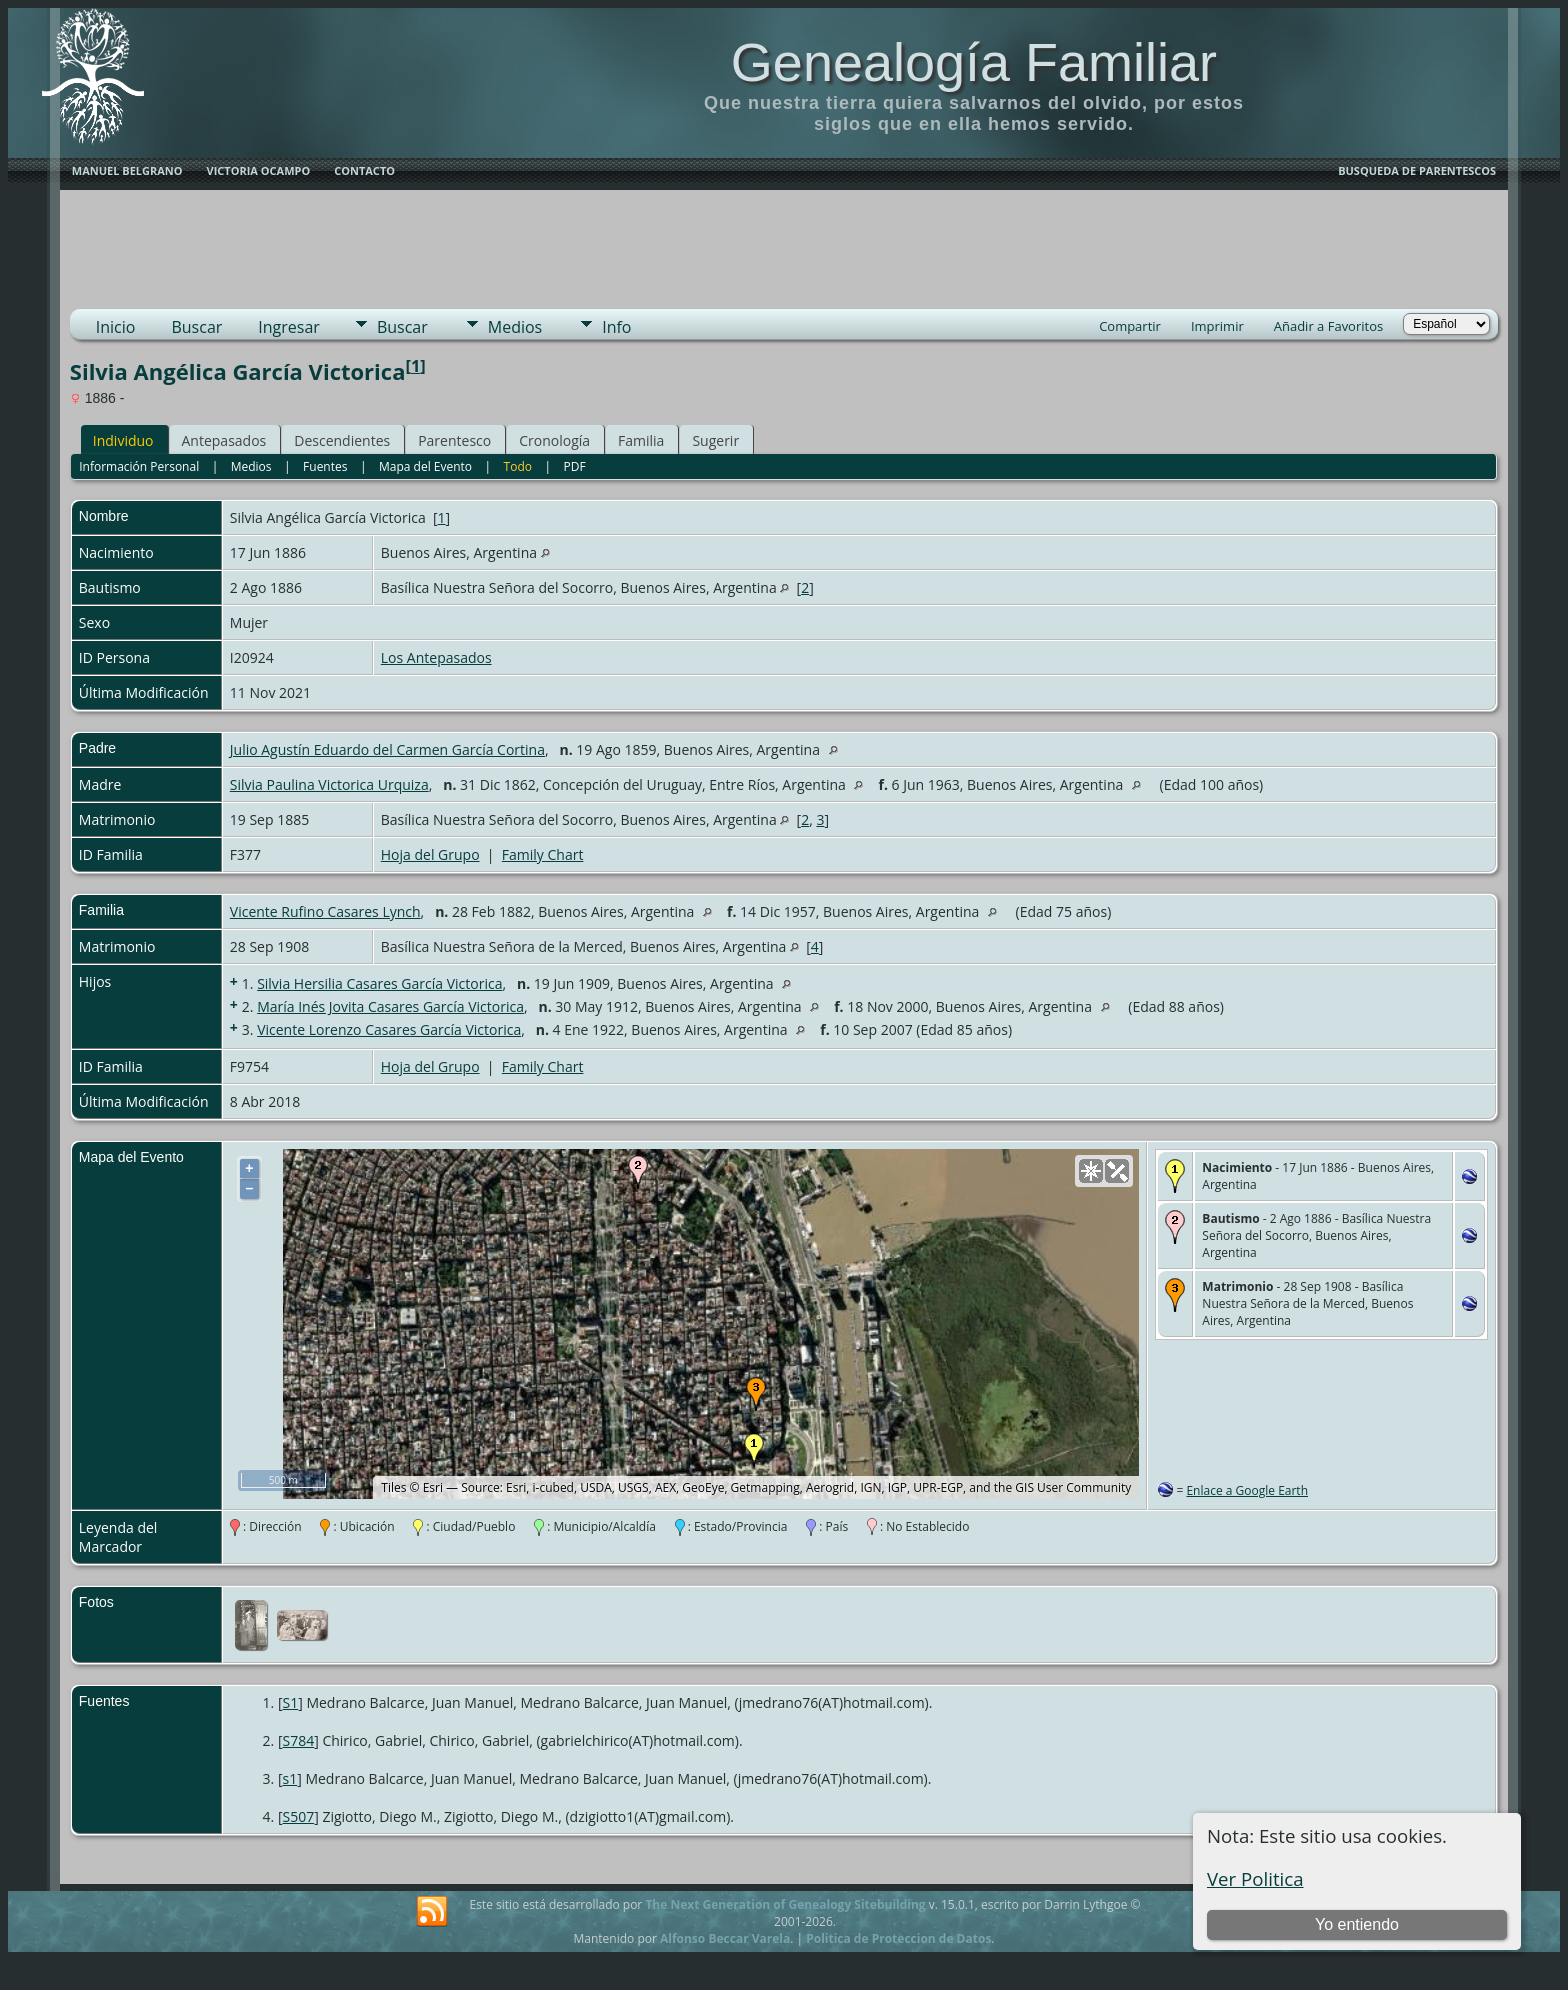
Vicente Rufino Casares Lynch (325, 911)
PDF (575, 466)
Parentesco (454, 440)
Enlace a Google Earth (1247, 1490)
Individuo (123, 440)
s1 (290, 1778)
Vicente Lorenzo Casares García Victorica (389, 1029)
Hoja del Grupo (430, 854)
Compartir (1130, 326)
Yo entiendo (1357, 1924)
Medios (515, 327)
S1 (291, 1702)
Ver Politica (1255, 1878)
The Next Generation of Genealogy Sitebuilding (785, 1904)
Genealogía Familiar (974, 62)
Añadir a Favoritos (1328, 326)
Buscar (196, 327)
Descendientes (342, 440)
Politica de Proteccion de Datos (898, 1938)
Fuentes (325, 466)
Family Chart (543, 854)
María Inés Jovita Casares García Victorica (390, 1006)
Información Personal (139, 466)
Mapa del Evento (425, 466)
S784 (299, 1740)
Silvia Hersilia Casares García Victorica (379, 983)
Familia (641, 440)
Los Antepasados (436, 657)
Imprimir (1217, 326)
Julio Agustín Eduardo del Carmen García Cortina (387, 749)
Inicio (116, 327)
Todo (518, 466)
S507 (299, 1816)
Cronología (554, 440)
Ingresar (289, 327)
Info (616, 327)
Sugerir (715, 440)
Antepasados (224, 440)
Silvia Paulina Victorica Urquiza (329, 784)
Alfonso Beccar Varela (725, 1938)
